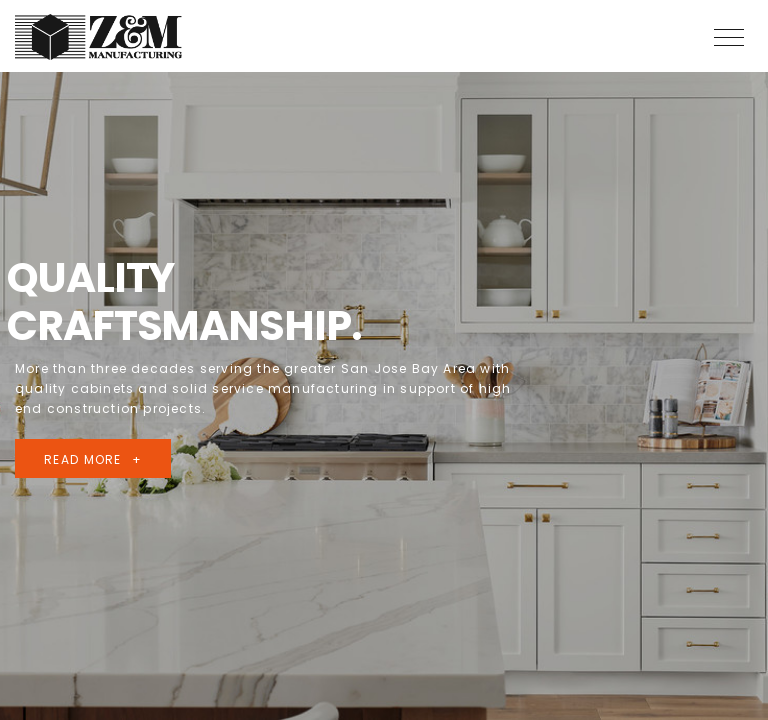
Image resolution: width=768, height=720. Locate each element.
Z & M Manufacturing (100, 37)
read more (83, 459)
